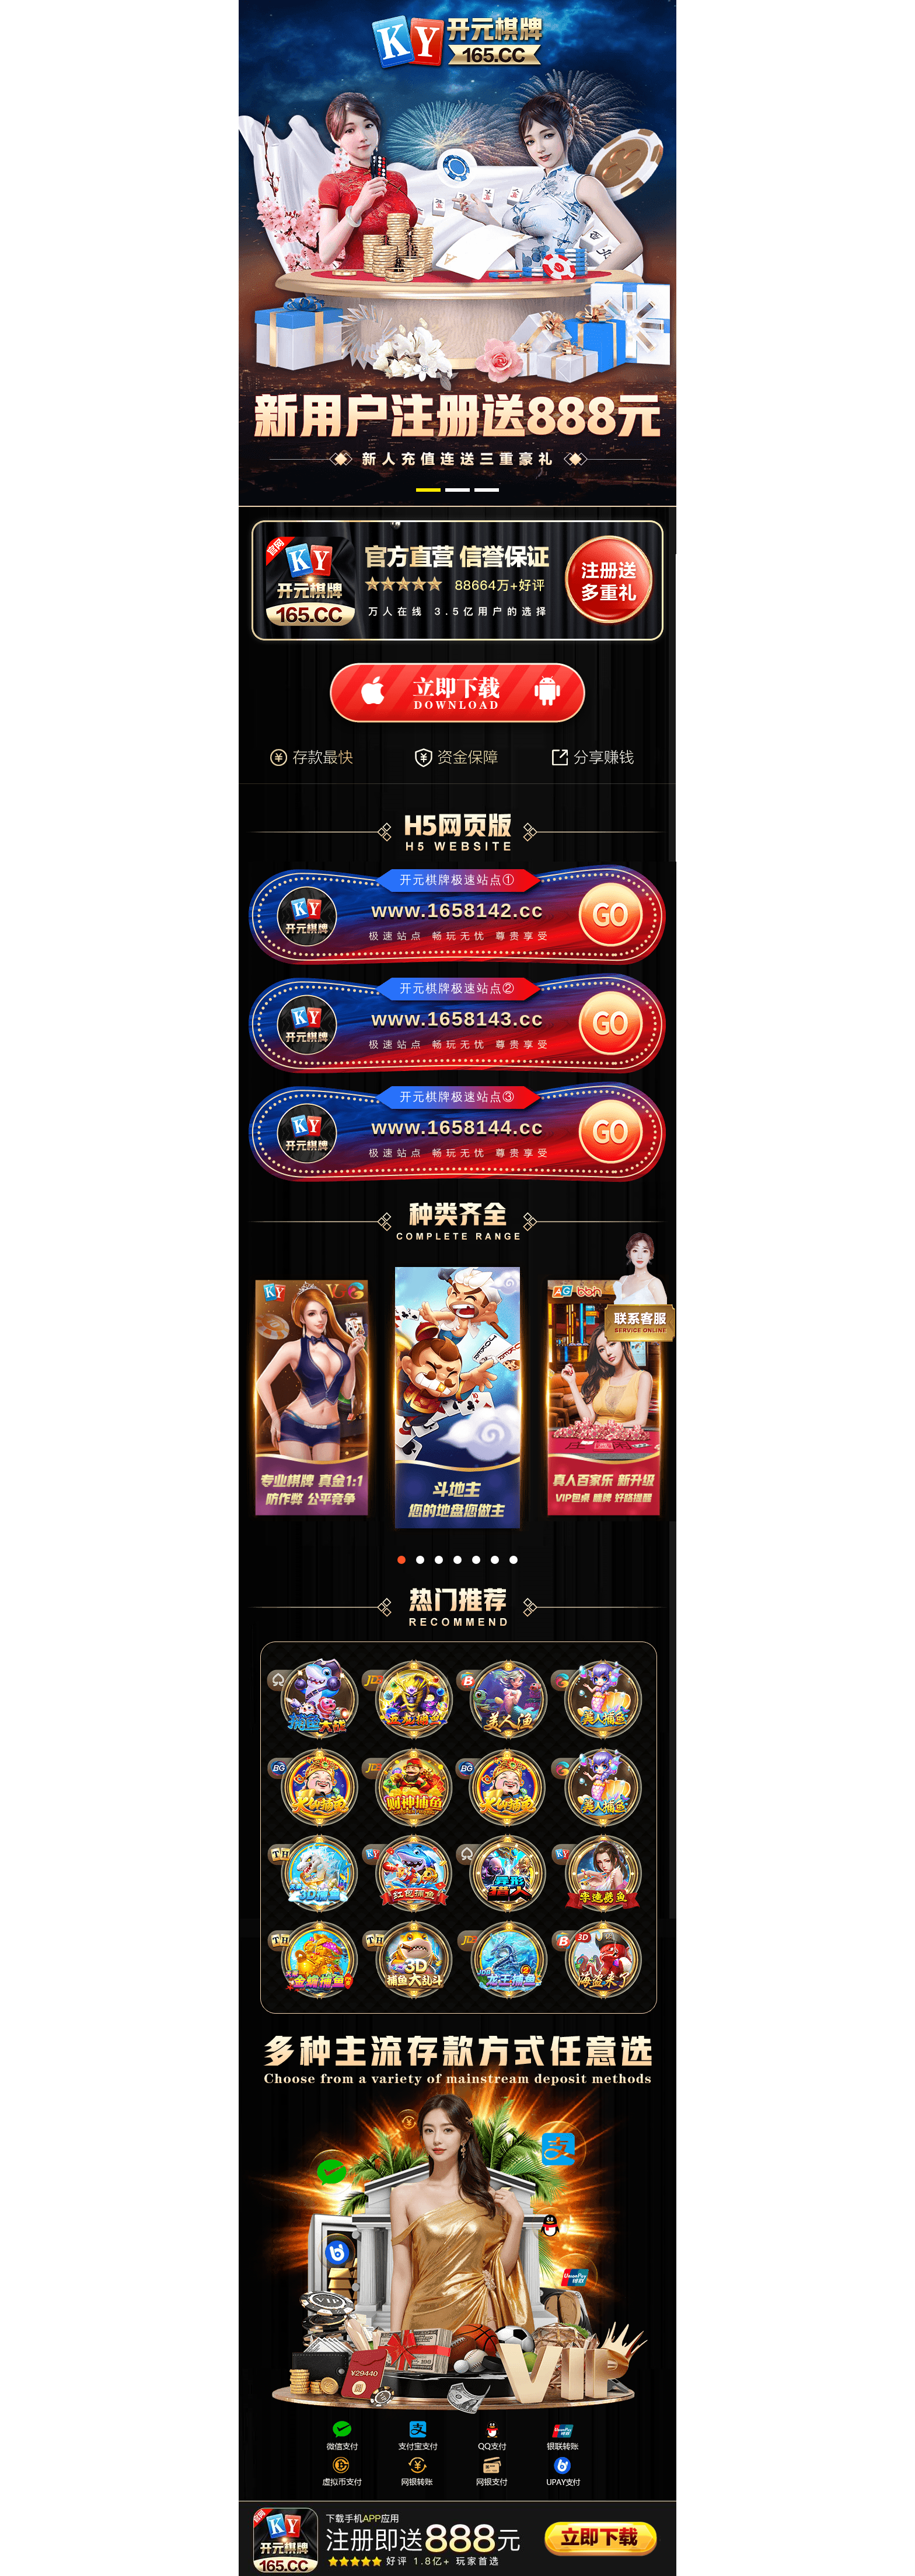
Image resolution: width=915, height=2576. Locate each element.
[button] (428, 490)
